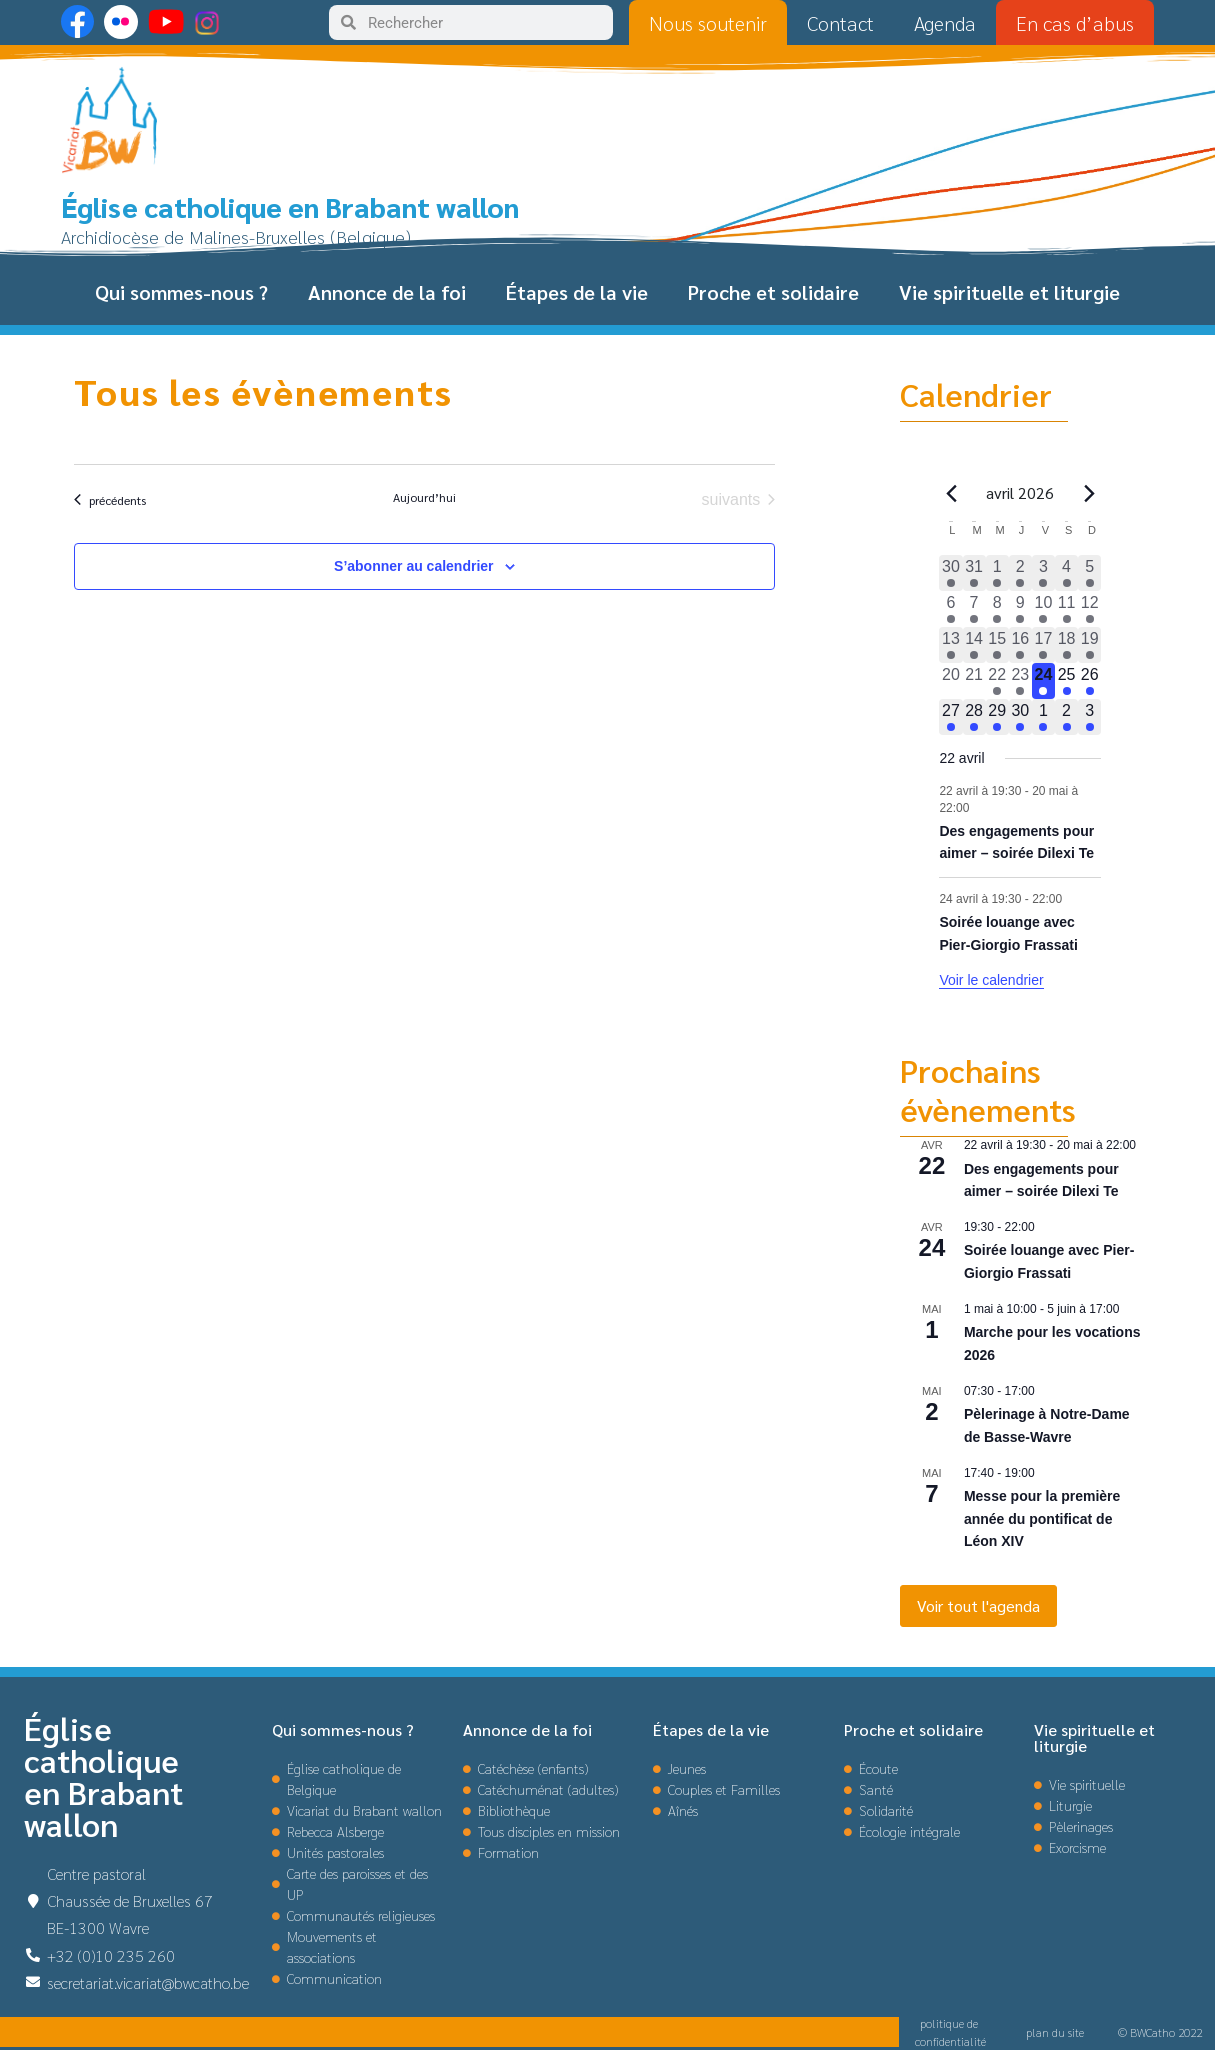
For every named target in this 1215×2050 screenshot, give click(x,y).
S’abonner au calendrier (414, 566)
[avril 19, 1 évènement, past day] (1089, 645)
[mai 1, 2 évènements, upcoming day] (1043, 717)
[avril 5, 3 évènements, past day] (1089, 573)
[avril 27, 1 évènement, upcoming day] (950, 717)
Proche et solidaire (773, 292)
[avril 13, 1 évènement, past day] (950, 645)
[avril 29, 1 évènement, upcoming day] (997, 717)
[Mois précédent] (951, 493)
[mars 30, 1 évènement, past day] (950, 573)
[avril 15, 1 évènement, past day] (997, 645)
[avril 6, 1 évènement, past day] (950, 609)
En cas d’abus (1075, 23)
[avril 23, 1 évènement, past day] (1020, 681)
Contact (840, 23)
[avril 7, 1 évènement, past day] (974, 609)
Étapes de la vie (577, 292)
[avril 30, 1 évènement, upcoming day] (1020, 717)
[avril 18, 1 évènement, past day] (1066, 645)
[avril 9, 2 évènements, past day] (1020, 609)
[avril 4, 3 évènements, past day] (1066, 573)
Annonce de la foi (387, 292)
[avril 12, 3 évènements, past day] (1089, 609)
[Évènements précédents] (110, 500)
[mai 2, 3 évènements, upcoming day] (1066, 717)
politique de (950, 2023)
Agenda (945, 23)
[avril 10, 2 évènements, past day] (1043, 609)
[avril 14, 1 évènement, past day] (974, 645)
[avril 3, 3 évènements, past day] (1043, 573)
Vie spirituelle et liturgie (1009, 292)
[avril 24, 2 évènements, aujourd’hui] (1043, 681)
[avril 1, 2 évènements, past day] (997, 573)
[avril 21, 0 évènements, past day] (974, 681)
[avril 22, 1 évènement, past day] (997, 681)
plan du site (1055, 2032)
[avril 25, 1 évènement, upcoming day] (1066, 681)
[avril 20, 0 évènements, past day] (950, 681)
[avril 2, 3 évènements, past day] (1020, 573)
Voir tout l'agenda (978, 1605)
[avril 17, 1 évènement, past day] (1043, 645)
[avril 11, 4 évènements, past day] (1066, 609)
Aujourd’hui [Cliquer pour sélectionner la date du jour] (424, 497)
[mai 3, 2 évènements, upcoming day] (1089, 717)
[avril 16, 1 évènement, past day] (1020, 645)
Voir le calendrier (991, 980)
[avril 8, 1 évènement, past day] (997, 609)
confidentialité (950, 2041)
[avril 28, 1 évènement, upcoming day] (974, 717)
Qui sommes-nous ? (181, 292)
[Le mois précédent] (1089, 493)
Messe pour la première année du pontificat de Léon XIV (1042, 1518)
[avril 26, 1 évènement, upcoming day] (1089, 681)
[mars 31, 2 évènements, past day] (974, 573)
